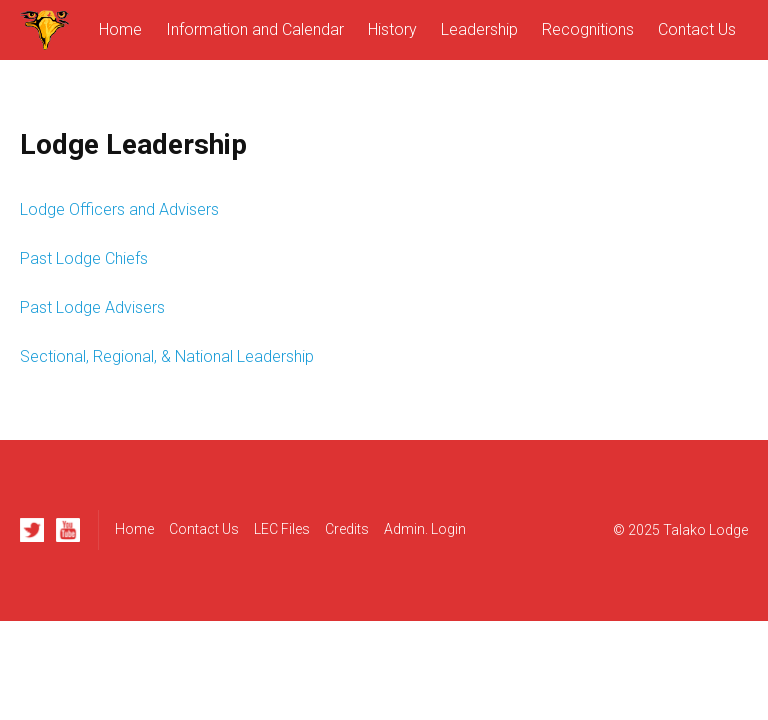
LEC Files (282, 529)
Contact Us (697, 29)
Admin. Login (425, 529)
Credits (347, 529)
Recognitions (588, 29)
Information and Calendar (255, 29)
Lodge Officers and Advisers (119, 209)
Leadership (479, 29)
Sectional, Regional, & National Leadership (167, 356)
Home (120, 29)
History (392, 29)
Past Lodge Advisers (92, 307)
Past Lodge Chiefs (84, 258)
